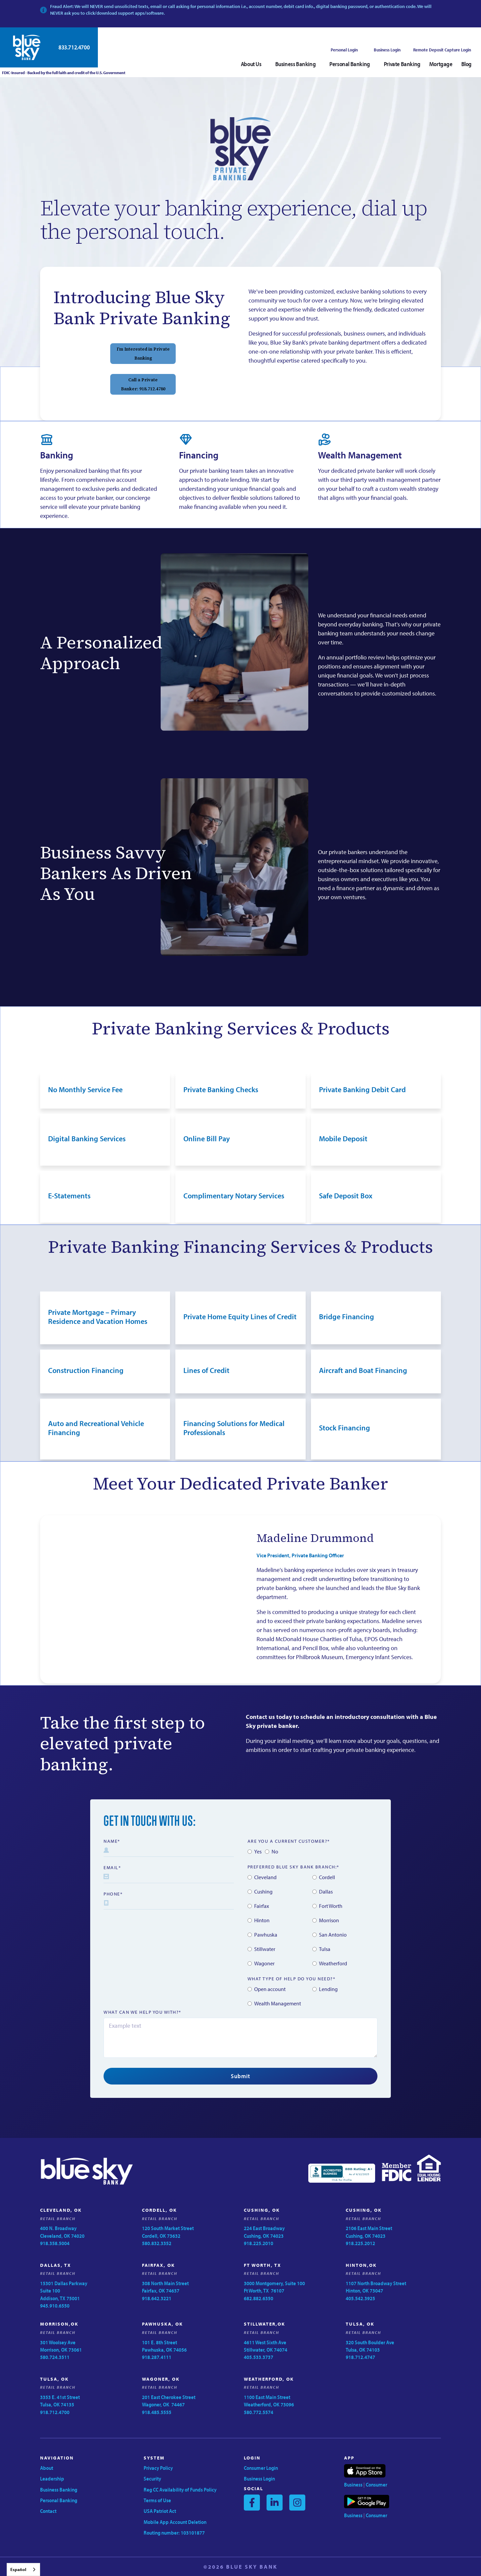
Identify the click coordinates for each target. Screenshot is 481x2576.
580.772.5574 (258, 2412)
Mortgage (441, 64)
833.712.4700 (74, 47)
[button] (253, 64)
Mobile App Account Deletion (175, 2522)
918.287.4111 (156, 2357)
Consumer (376, 2484)
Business (353, 2484)
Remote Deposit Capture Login (442, 50)
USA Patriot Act (160, 2511)
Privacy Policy (158, 2467)
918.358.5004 (54, 2243)
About (46, 2467)
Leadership (52, 2478)
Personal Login (344, 50)
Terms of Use (157, 2500)
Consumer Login (261, 2467)
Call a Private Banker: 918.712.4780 (143, 384)
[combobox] (23, 2569)
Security (152, 2478)
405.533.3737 (258, 2357)
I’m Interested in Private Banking (143, 353)
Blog (466, 64)
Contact (48, 2511)
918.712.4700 (54, 2412)
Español (18, 2569)
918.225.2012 (360, 2243)
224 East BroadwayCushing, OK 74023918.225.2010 (264, 2235)
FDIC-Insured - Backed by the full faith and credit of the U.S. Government (62, 72)
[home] (27, 47)
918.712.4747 (360, 2357)
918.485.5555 (156, 2412)
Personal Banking (58, 2500)
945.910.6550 (54, 2305)
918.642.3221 (156, 2298)
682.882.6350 (258, 2298)
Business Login (387, 50)
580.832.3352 (156, 2243)
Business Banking (58, 2489)
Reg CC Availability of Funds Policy (180, 2489)
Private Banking (402, 64)
